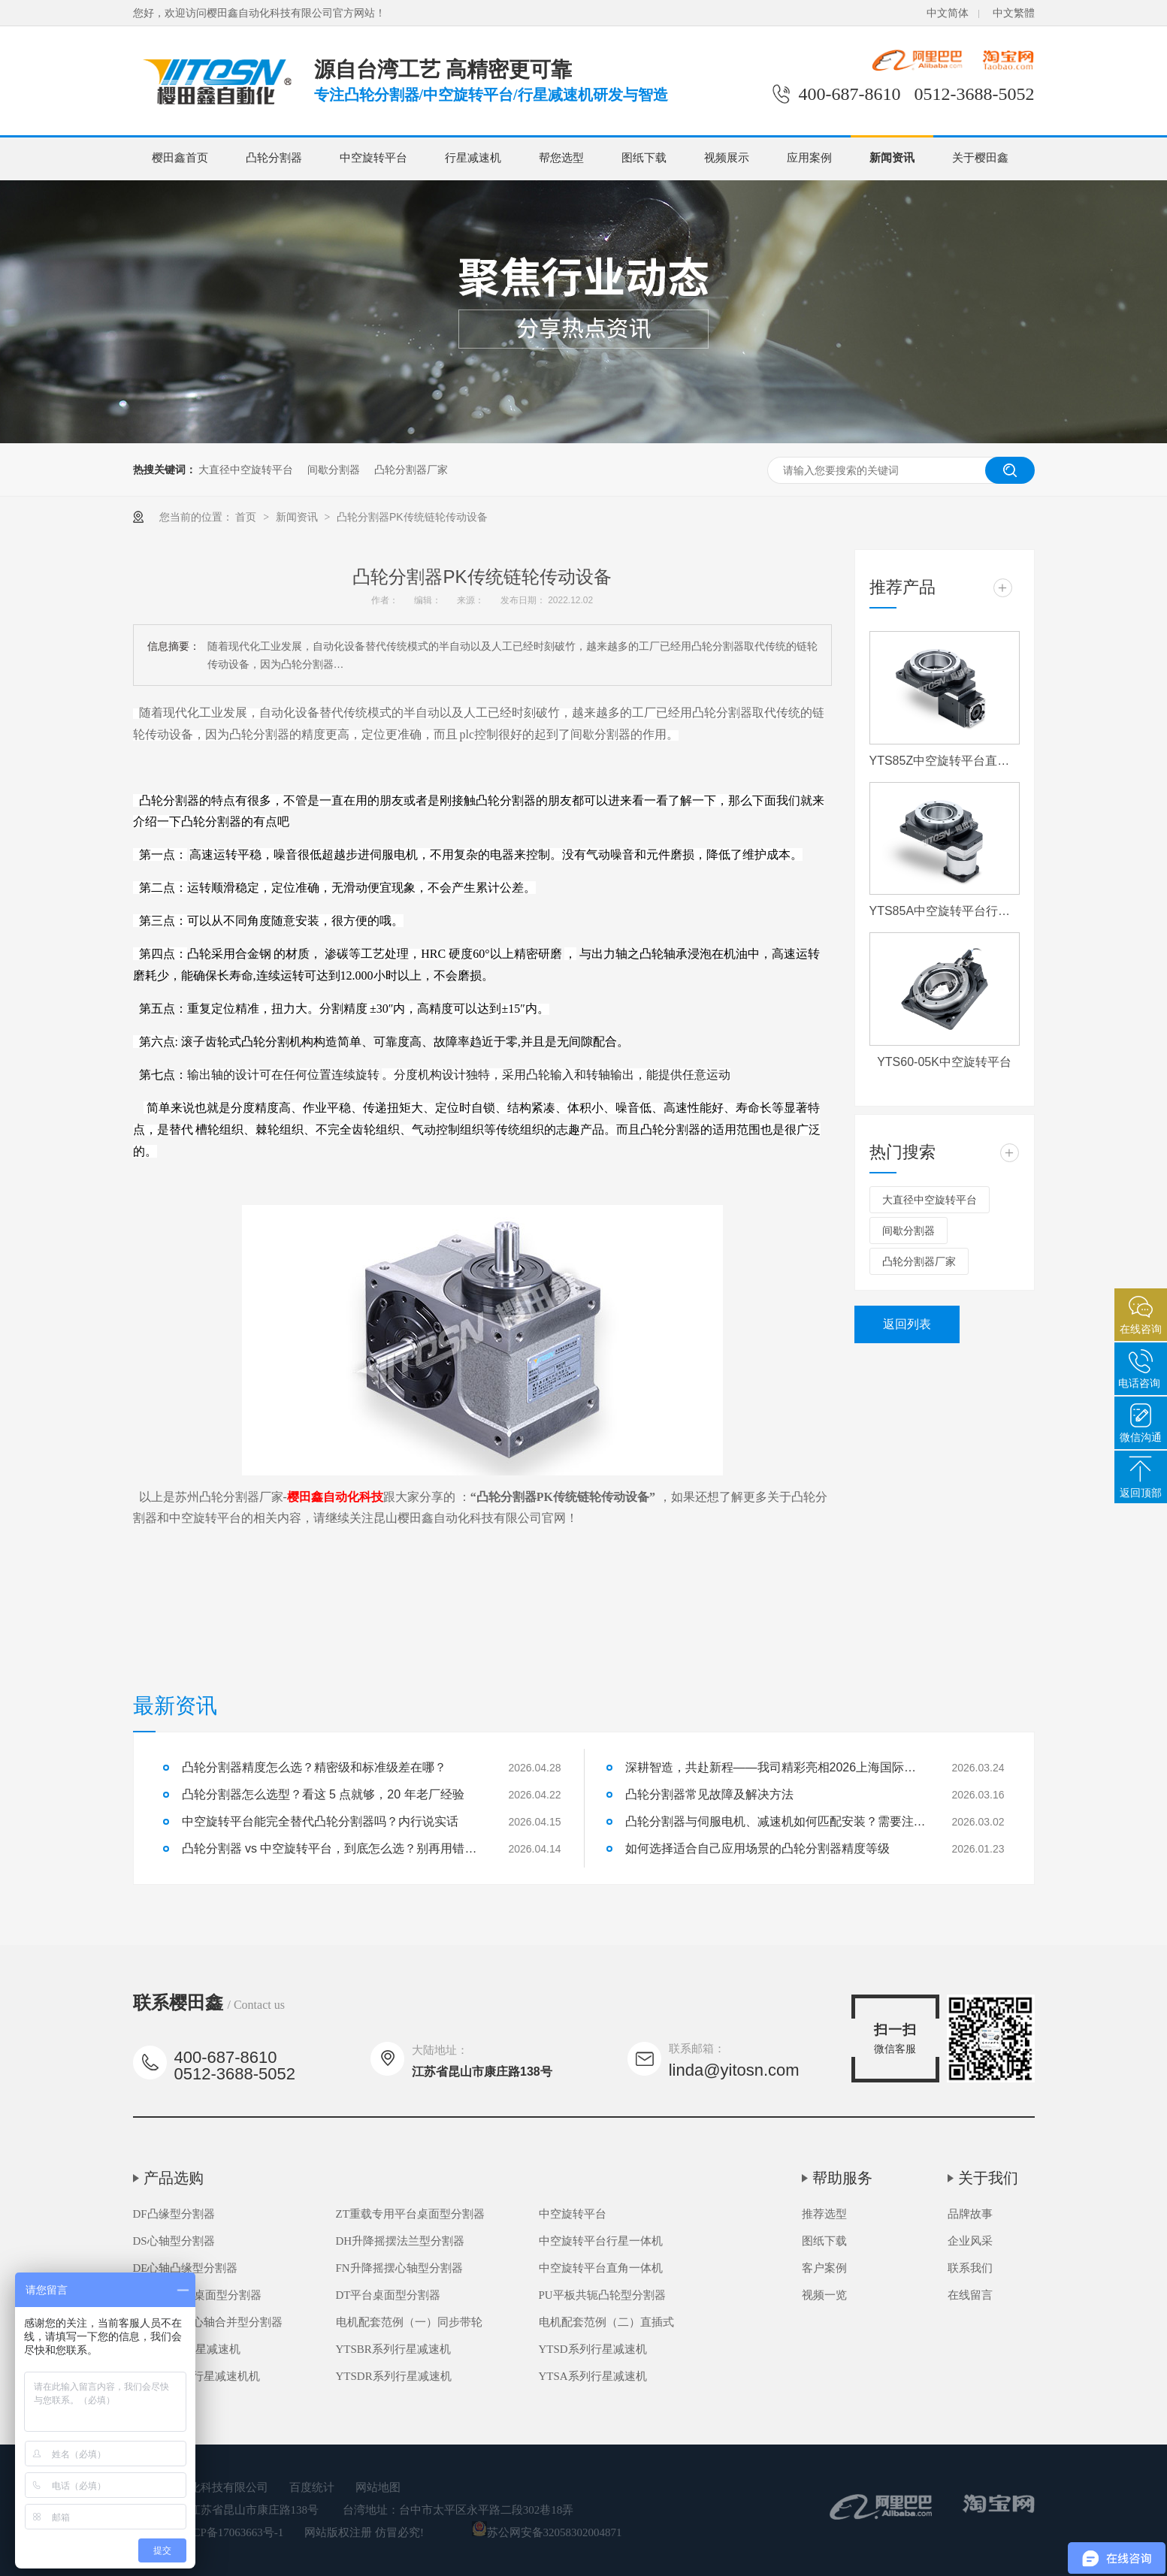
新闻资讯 (892, 158)
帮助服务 (842, 2177)
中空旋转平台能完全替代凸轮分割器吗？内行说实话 (320, 1821)
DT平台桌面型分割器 (388, 2295)
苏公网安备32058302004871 (547, 2532)
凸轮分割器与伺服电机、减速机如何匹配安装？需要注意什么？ (775, 1821)
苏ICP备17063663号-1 (231, 2532)
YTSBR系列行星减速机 (393, 2349)
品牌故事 (970, 2214)
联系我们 (970, 2268)
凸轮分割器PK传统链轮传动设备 (412, 517)
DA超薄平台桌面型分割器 (197, 2295)
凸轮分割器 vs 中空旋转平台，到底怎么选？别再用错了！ (332, 1848)
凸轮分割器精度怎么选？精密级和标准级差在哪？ (314, 1767)
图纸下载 (644, 158)
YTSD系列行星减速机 (593, 2349)
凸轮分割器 (274, 158)
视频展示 (726, 158)
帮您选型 (561, 158)
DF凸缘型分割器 (174, 2214)
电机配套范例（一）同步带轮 (409, 2322)
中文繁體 (1014, 13)
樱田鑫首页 (180, 158)
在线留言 (970, 2295)
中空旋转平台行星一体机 (601, 2241)
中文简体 (948, 13)
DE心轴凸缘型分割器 (185, 2268)
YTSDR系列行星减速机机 (196, 2376)
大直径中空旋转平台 (245, 470)
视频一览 (824, 2295)
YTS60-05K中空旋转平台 (944, 1061)
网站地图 (378, 2487)
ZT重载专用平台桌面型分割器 (410, 2214)
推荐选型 (824, 2214)
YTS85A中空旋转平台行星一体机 (944, 910)
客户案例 (824, 2268)
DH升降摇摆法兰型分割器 (400, 2241)
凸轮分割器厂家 (411, 470)
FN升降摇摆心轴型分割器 (399, 2268)
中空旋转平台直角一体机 (601, 2268)
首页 (247, 517)
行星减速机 (473, 158)
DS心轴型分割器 (174, 2241)
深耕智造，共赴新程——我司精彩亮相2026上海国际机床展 (775, 1767)
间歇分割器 (333, 470)
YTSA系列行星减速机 (593, 2376)
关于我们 (988, 2177)
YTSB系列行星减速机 (186, 2349)
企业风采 (970, 2241)
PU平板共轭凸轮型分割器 (602, 2295)
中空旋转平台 (373, 158)
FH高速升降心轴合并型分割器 (208, 2322)
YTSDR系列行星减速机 (394, 2376)
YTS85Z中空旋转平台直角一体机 (944, 760)
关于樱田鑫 (980, 158)
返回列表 (907, 1324)
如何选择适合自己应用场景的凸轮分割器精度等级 (757, 1848)
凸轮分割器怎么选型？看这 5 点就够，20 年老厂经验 (323, 1794)
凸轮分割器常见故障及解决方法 (709, 1794)
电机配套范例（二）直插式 (606, 2322)
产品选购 (174, 2177)
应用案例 (809, 158)
